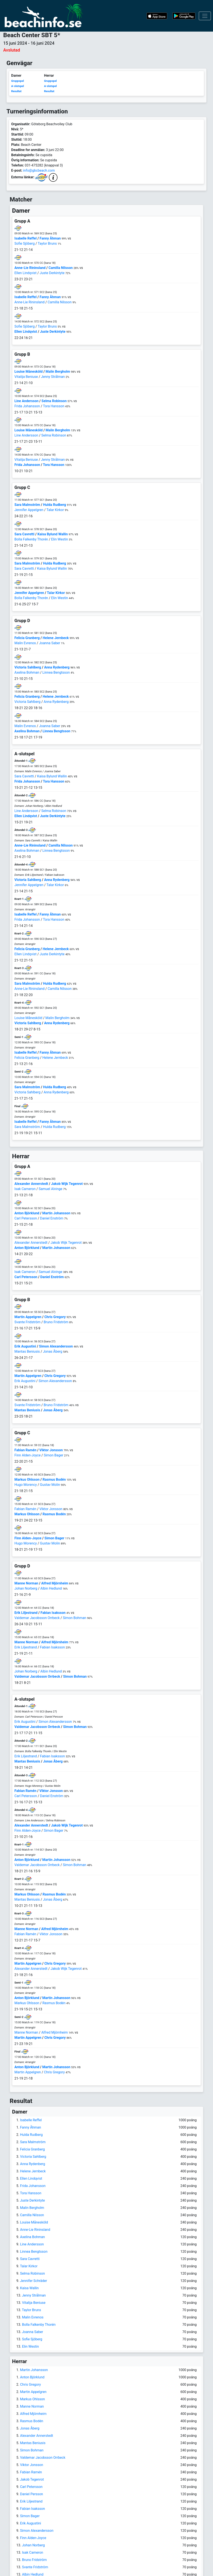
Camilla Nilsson (60, 268)
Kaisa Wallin (29, 2288)
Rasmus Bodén (54, 1479)
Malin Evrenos (25, 643)
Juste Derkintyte (52, 273)
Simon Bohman (74, 1618)
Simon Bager (53, 1455)
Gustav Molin (50, 1485)
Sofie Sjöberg (24, 243)
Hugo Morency (25, 1485)
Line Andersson (26, 401)
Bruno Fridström (56, 1322)
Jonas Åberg (52, 1351)
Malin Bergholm (58, 371)
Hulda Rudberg (54, 505)
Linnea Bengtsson (56, 672)
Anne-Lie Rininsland (30, 268)
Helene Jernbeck (56, 638)
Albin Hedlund (51, 1588)
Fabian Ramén (25, 1450)
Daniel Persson (31, 2494)
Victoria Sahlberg (27, 667)
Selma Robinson (54, 401)
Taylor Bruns (47, 243)
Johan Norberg (25, 1588)
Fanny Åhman (50, 238)
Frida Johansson (27, 406)
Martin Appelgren (27, 1317)
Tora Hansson (53, 406)
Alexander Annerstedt (31, 1184)
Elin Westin (59, 539)
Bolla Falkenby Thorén (31, 539)
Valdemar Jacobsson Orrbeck (37, 1618)
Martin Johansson (56, 1213)
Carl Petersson (25, 1218)
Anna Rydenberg (56, 667)
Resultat (16, 91)
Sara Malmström (27, 505)
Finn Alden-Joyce (27, 1455)
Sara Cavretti (24, 534)
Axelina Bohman (26, 672)
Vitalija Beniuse (26, 377)
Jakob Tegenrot (32, 2479)
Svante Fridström (27, 1322)
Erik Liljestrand (25, 1613)
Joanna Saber (49, 643)
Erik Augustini (25, 1346)
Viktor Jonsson (51, 1450)
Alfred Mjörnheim (54, 1583)
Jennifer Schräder (33, 2281)
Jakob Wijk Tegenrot (67, 1184)
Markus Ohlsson (27, 1479)
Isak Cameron (25, 1189)
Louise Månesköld (28, 371)
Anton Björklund (26, 1213)
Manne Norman (26, 1583)
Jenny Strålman (53, 377)
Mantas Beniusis (27, 1351)
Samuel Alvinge (50, 1189)
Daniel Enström (51, 1218)
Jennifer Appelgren (28, 510)
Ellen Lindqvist (25, 273)
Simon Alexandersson (56, 1346)
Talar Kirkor (55, 510)
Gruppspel (17, 80)
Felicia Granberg (27, 638)
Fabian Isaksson (52, 1613)
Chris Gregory (55, 1317)
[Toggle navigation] (205, 16)
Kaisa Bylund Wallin (52, 534)
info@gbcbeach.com (39, 170)
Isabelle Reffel (25, 238)
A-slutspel (17, 86)
